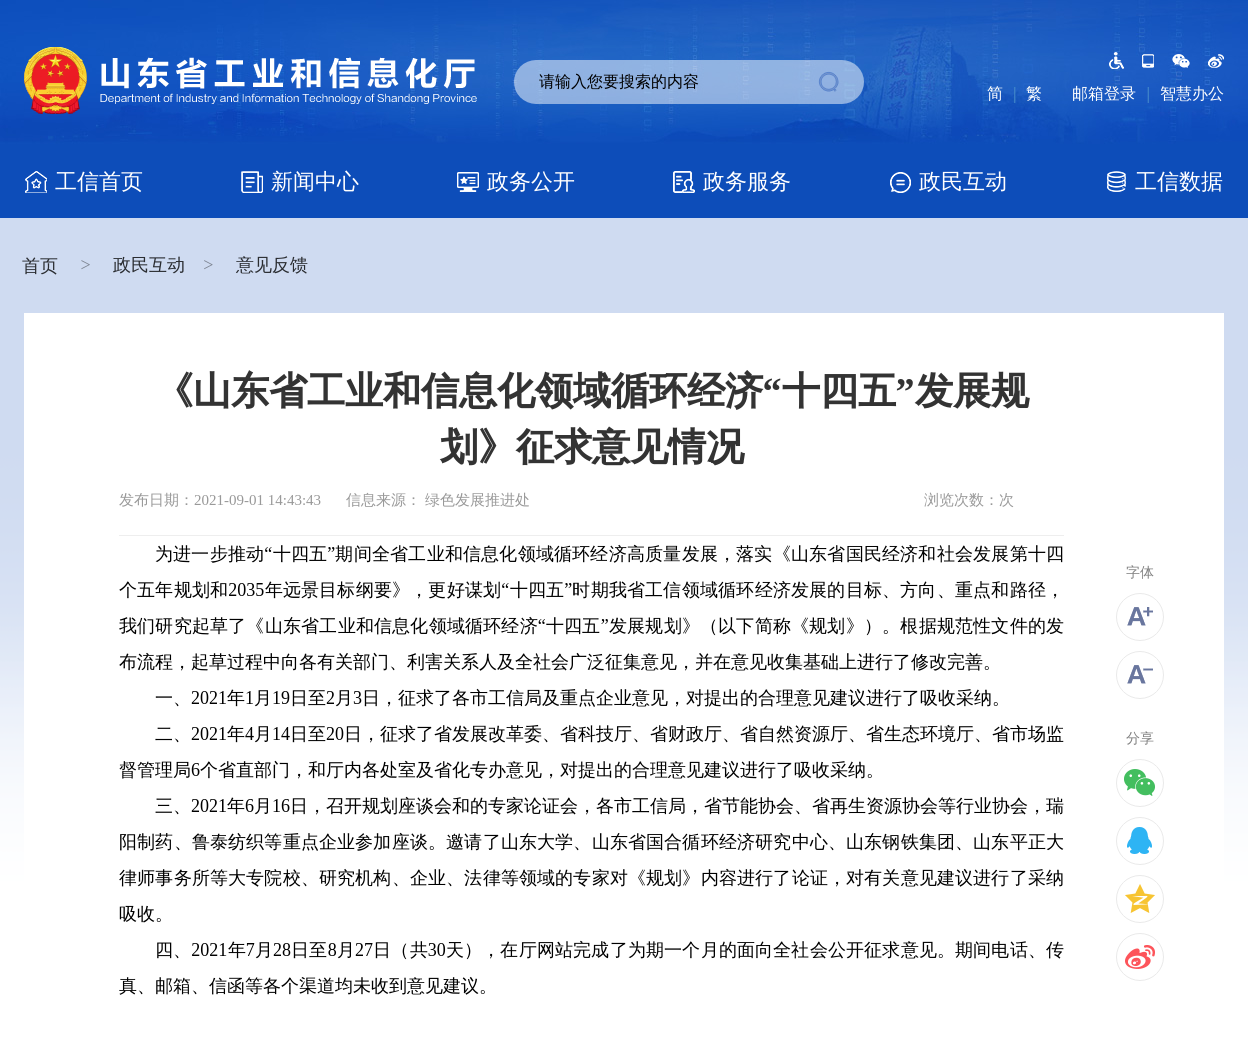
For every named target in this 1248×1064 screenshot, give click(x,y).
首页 (42, 266)
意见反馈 (272, 265)
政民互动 (149, 265)
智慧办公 (1192, 93)
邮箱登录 (1104, 93)
